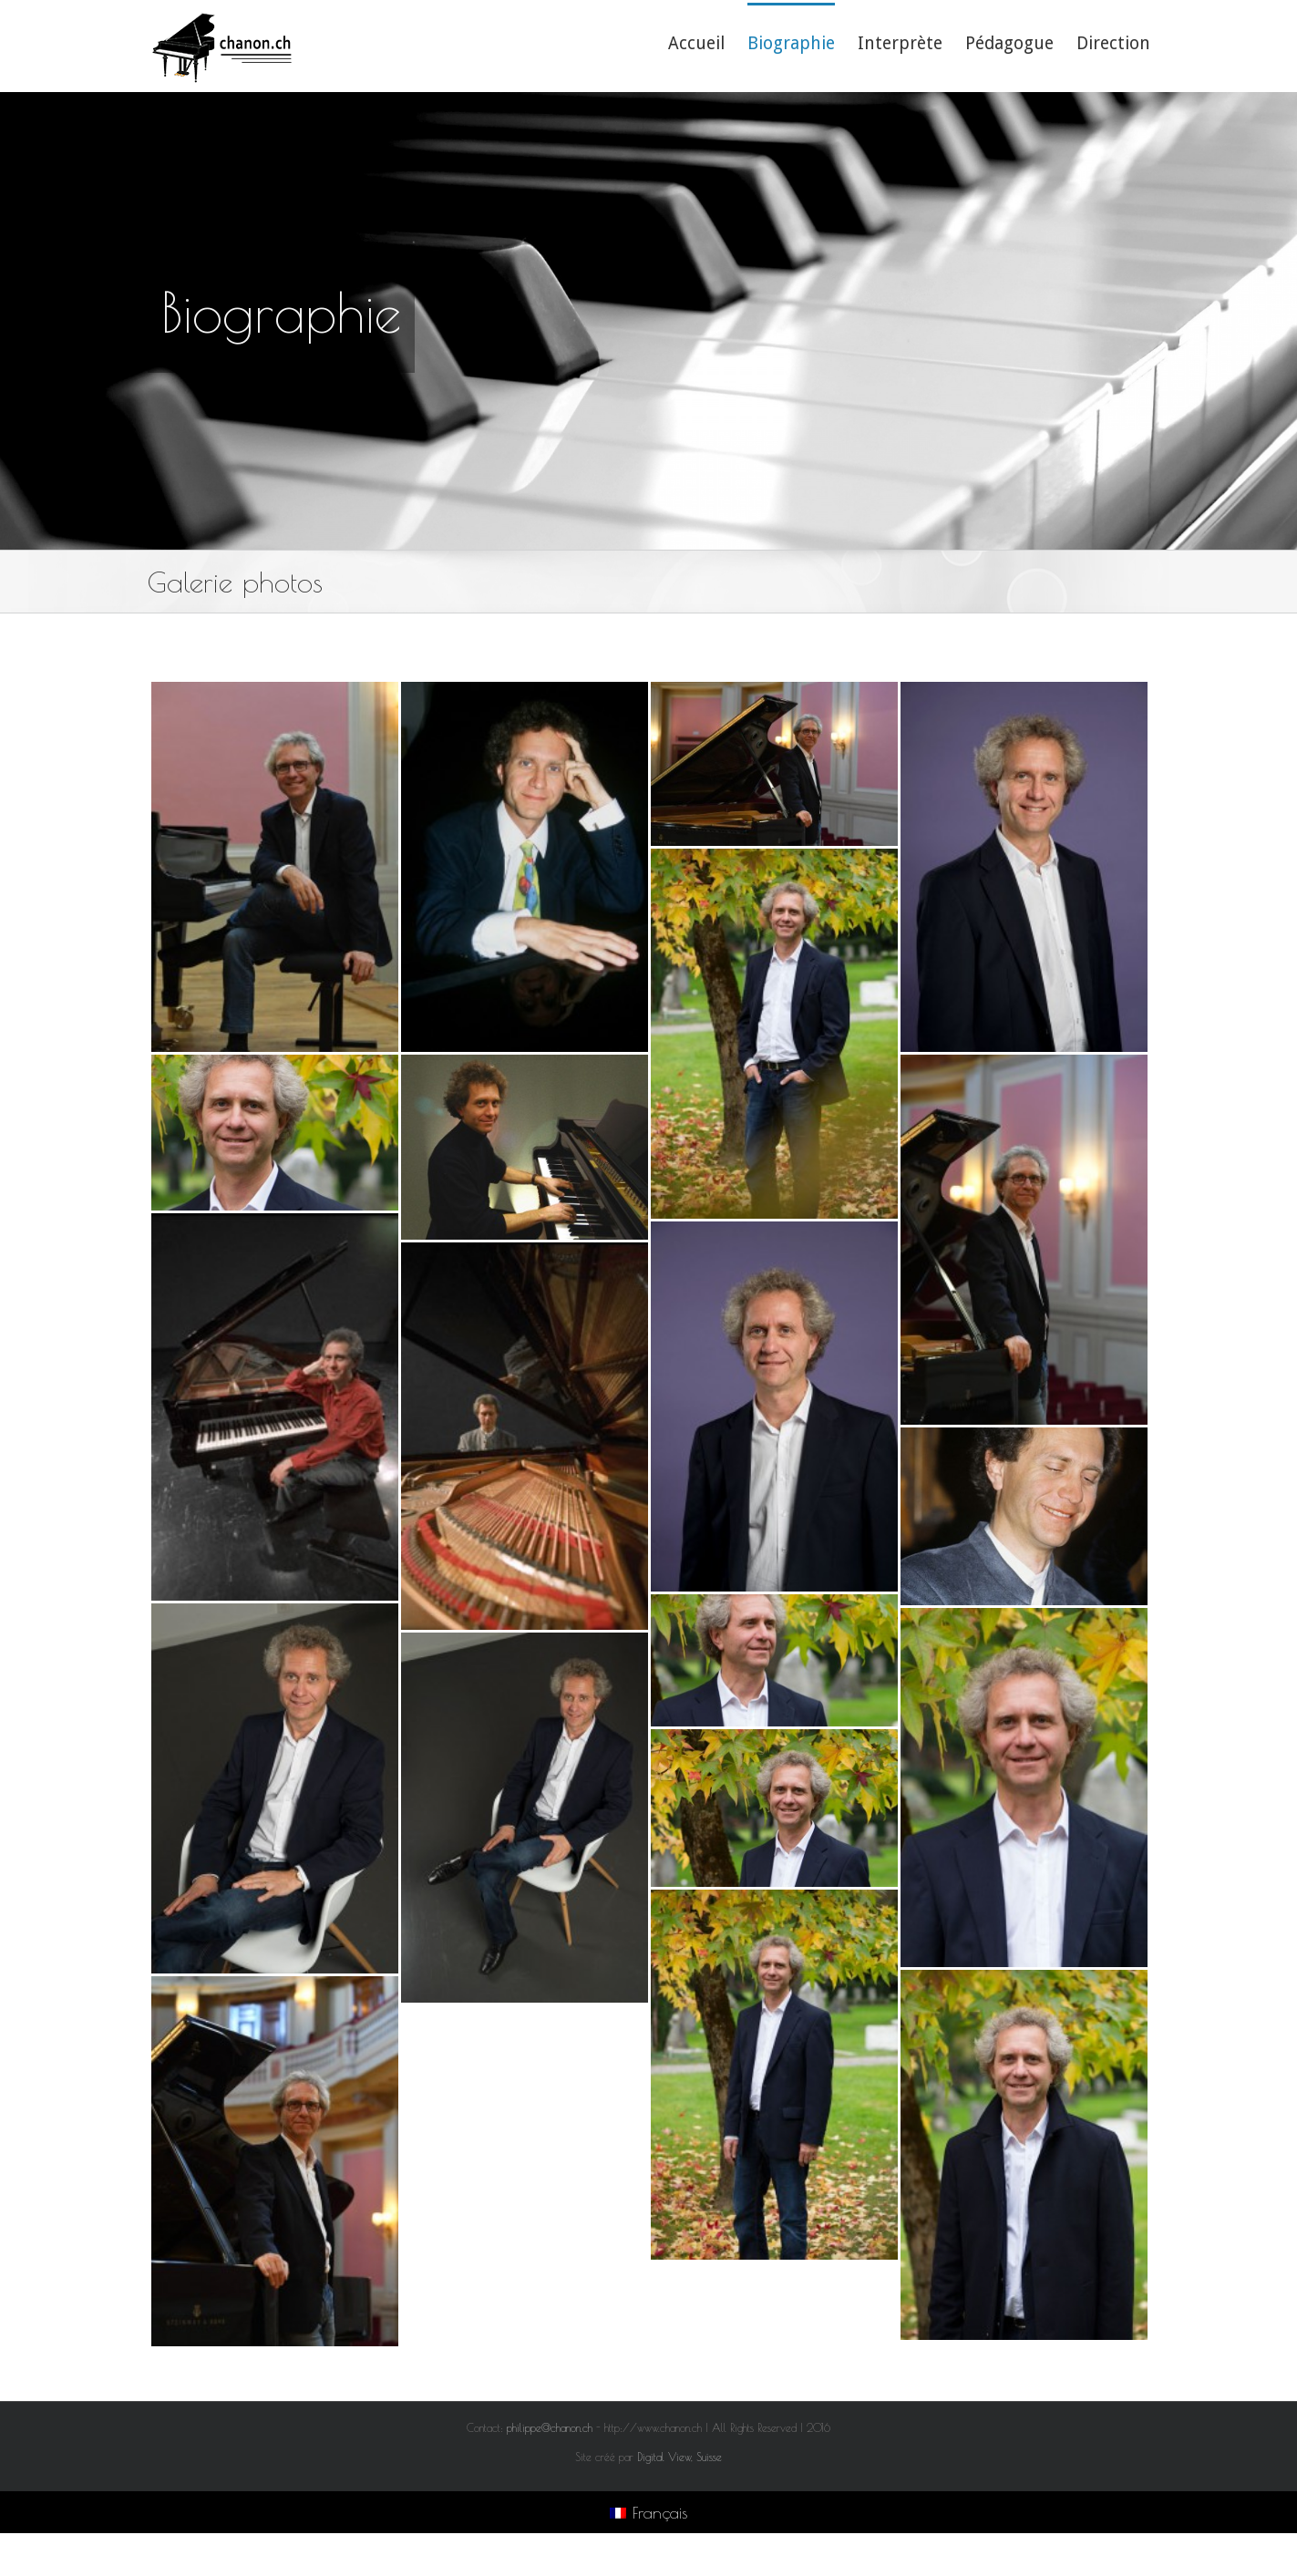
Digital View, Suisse (679, 2456)
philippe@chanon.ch (549, 2427)
